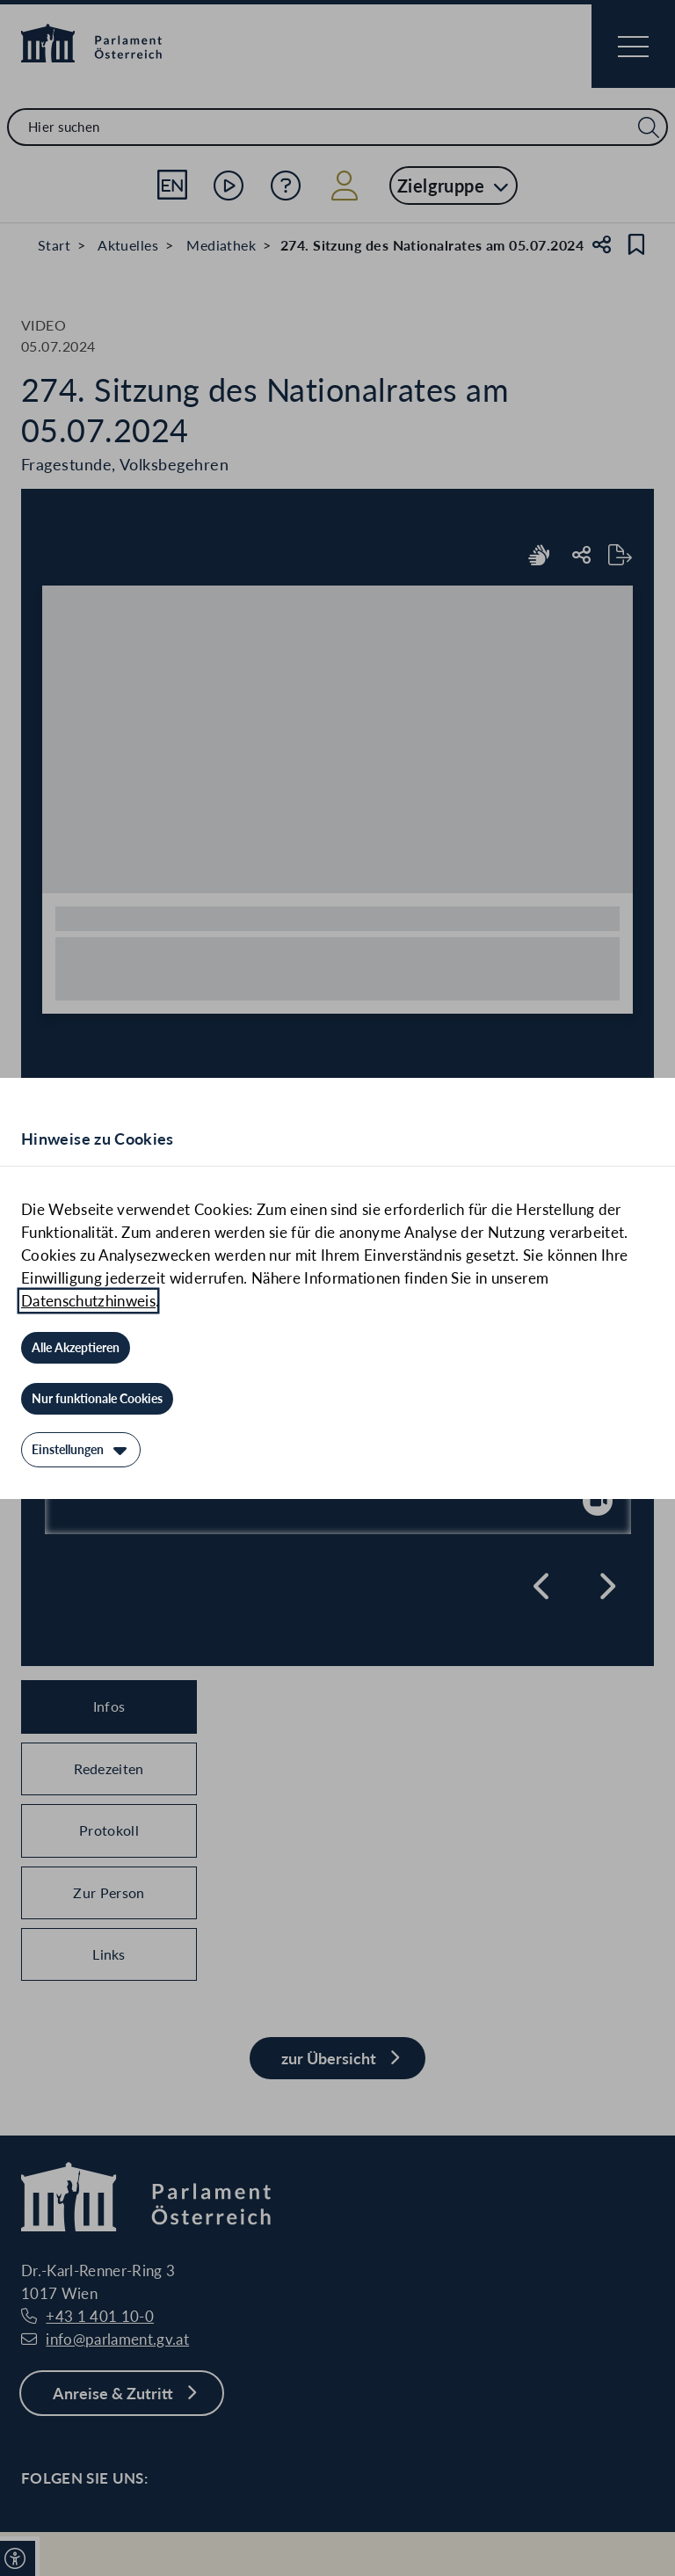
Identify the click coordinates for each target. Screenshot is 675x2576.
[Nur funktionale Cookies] (97, 1399)
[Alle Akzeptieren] (75, 1348)
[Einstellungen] (81, 1449)
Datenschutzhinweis (88, 1301)
